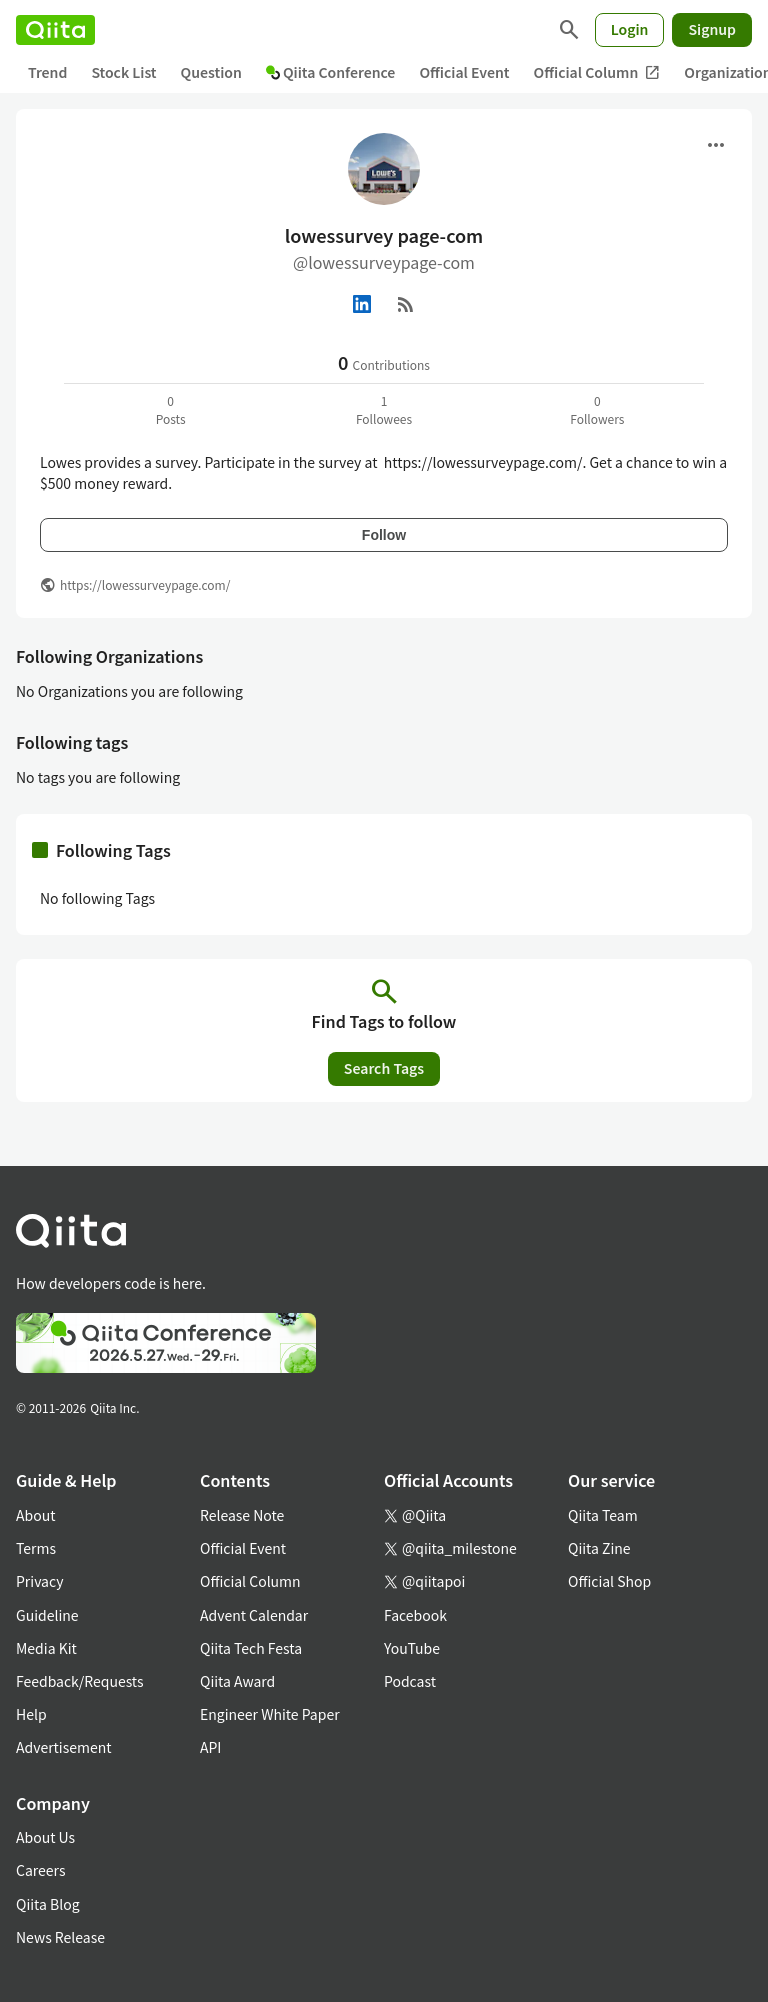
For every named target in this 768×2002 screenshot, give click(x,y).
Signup (712, 29)
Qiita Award (237, 1681)
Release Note (242, 1515)
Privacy (39, 1581)
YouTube (412, 1648)
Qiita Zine (599, 1548)
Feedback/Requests (80, 1681)
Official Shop (609, 1581)
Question (211, 72)
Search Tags (384, 1068)
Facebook (415, 1615)
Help (31, 1714)
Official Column (597, 72)
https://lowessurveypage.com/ (145, 584)
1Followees (384, 409)
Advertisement (64, 1747)
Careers (40, 1870)
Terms (36, 1548)
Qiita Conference (331, 72)
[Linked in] (362, 304)
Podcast (410, 1681)
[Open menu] (716, 145)
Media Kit (46, 1648)
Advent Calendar (254, 1615)
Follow (384, 535)
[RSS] (406, 304)
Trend (47, 72)
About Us (45, 1837)
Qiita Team (603, 1515)
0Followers (597, 409)
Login (630, 29)
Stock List (123, 72)
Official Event (464, 72)
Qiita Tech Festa (251, 1648)
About (35, 1515)
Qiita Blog (48, 1904)
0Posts (171, 409)
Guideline (47, 1615)
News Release (60, 1937)
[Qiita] (55, 30)
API (210, 1747)
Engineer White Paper (270, 1714)
